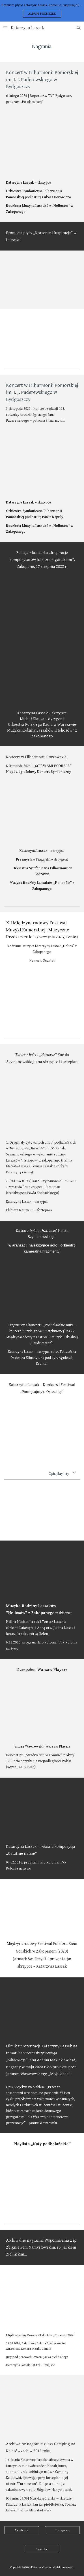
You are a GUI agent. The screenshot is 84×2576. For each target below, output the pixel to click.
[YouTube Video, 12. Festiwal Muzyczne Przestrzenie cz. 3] (42, 1001)
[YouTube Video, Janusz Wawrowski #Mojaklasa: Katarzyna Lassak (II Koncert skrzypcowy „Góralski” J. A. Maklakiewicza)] (42, 2006)
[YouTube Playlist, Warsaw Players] (42, 1708)
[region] (42, 11)
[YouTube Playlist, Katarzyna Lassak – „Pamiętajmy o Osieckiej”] (42, 1432)
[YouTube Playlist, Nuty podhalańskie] (42, 2185)
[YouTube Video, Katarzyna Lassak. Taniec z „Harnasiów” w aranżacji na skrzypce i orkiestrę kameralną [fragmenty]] (42, 1288)
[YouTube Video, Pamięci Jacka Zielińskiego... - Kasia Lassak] (42, 2295)
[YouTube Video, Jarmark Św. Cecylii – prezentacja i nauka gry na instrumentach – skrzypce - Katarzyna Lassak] (42, 1905)
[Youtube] (42, 2549)
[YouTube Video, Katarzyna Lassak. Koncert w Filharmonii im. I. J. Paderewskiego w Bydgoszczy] (42, 461)
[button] (5, 28)
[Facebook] (21, 2530)
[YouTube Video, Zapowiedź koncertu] (42, 674)
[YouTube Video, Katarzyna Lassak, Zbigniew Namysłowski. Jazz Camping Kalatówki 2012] (42, 2404)
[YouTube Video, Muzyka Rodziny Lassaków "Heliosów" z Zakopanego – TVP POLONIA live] (42, 1568)
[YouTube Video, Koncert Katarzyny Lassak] (42, 611)
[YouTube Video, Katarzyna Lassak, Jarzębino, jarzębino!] (42, 1510)
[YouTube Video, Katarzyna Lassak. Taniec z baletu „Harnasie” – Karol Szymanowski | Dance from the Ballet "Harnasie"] (42, 1102)
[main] (42, 45)
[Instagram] (62, 2530)
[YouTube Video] (42, 142)
